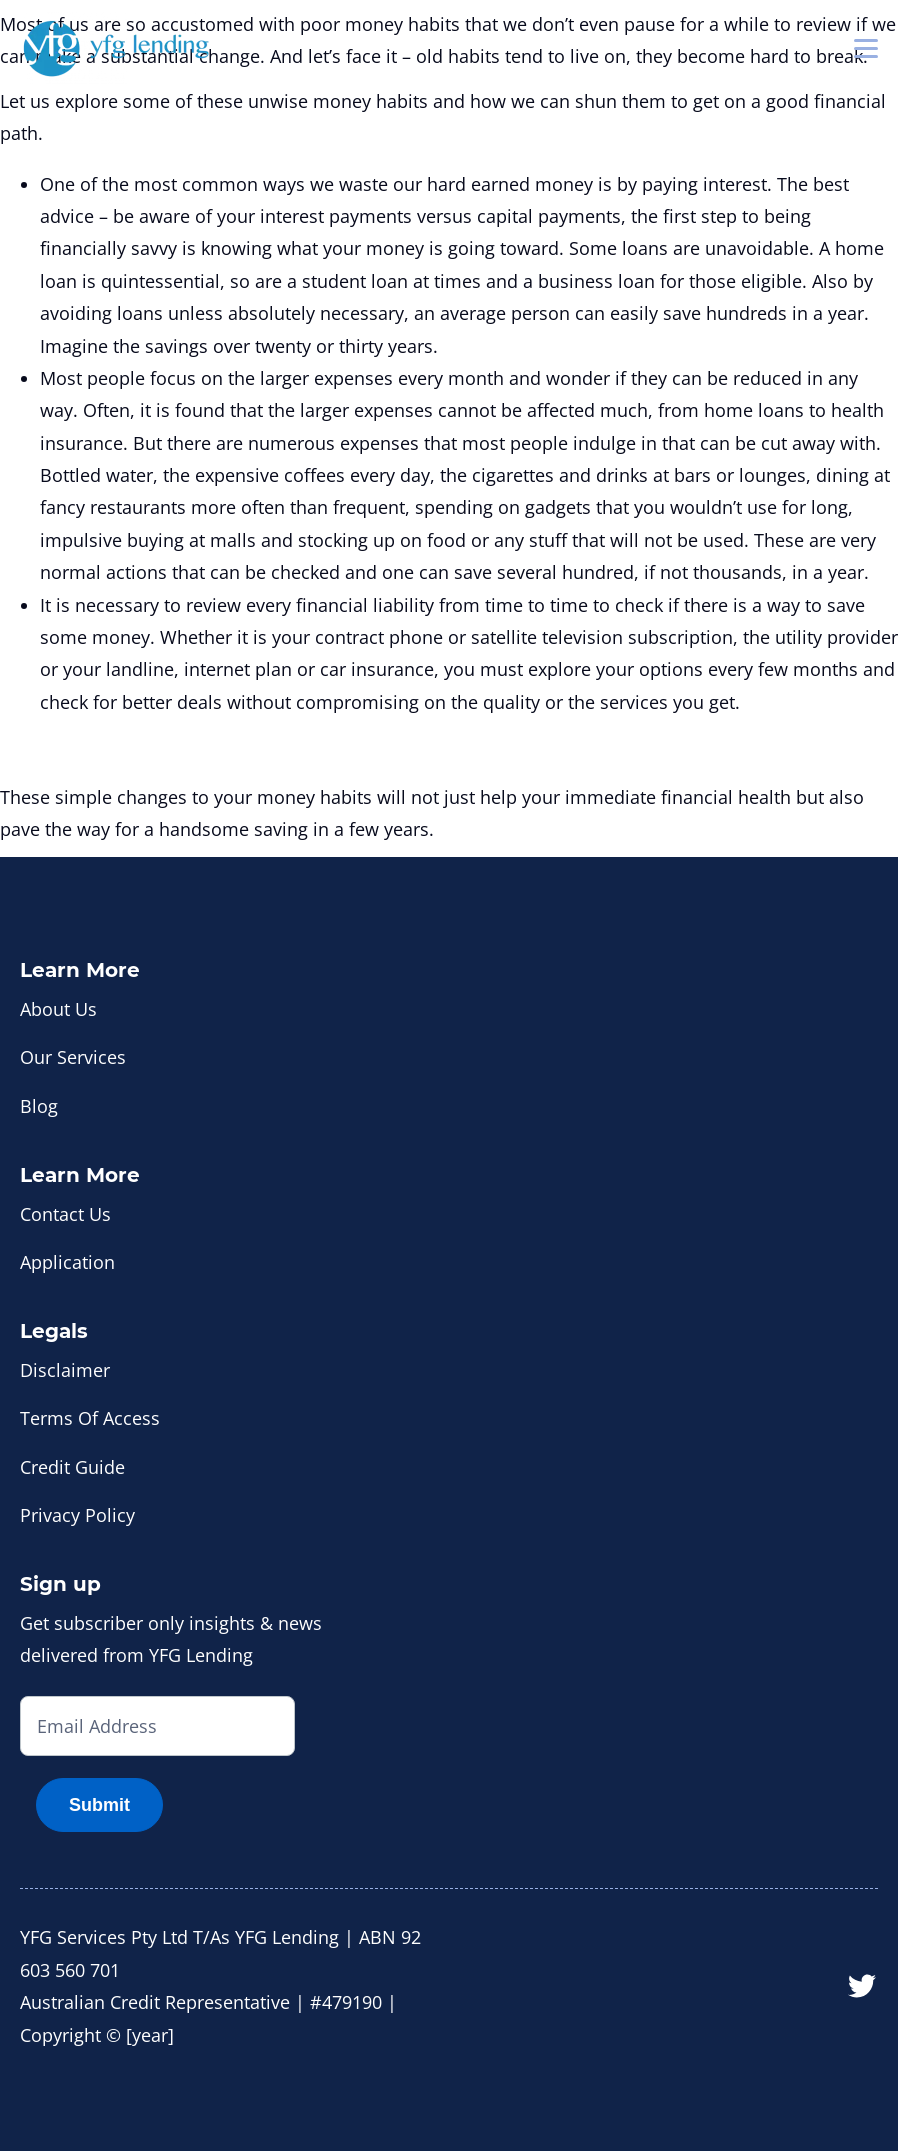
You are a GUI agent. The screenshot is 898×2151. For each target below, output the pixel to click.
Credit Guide (72, 1467)
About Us (58, 1009)
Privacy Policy (77, 1515)
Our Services (73, 1057)
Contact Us (65, 1214)
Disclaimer (65, 1370)
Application (67, 1262)
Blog (39, 1106)
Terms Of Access (90, 1418)
